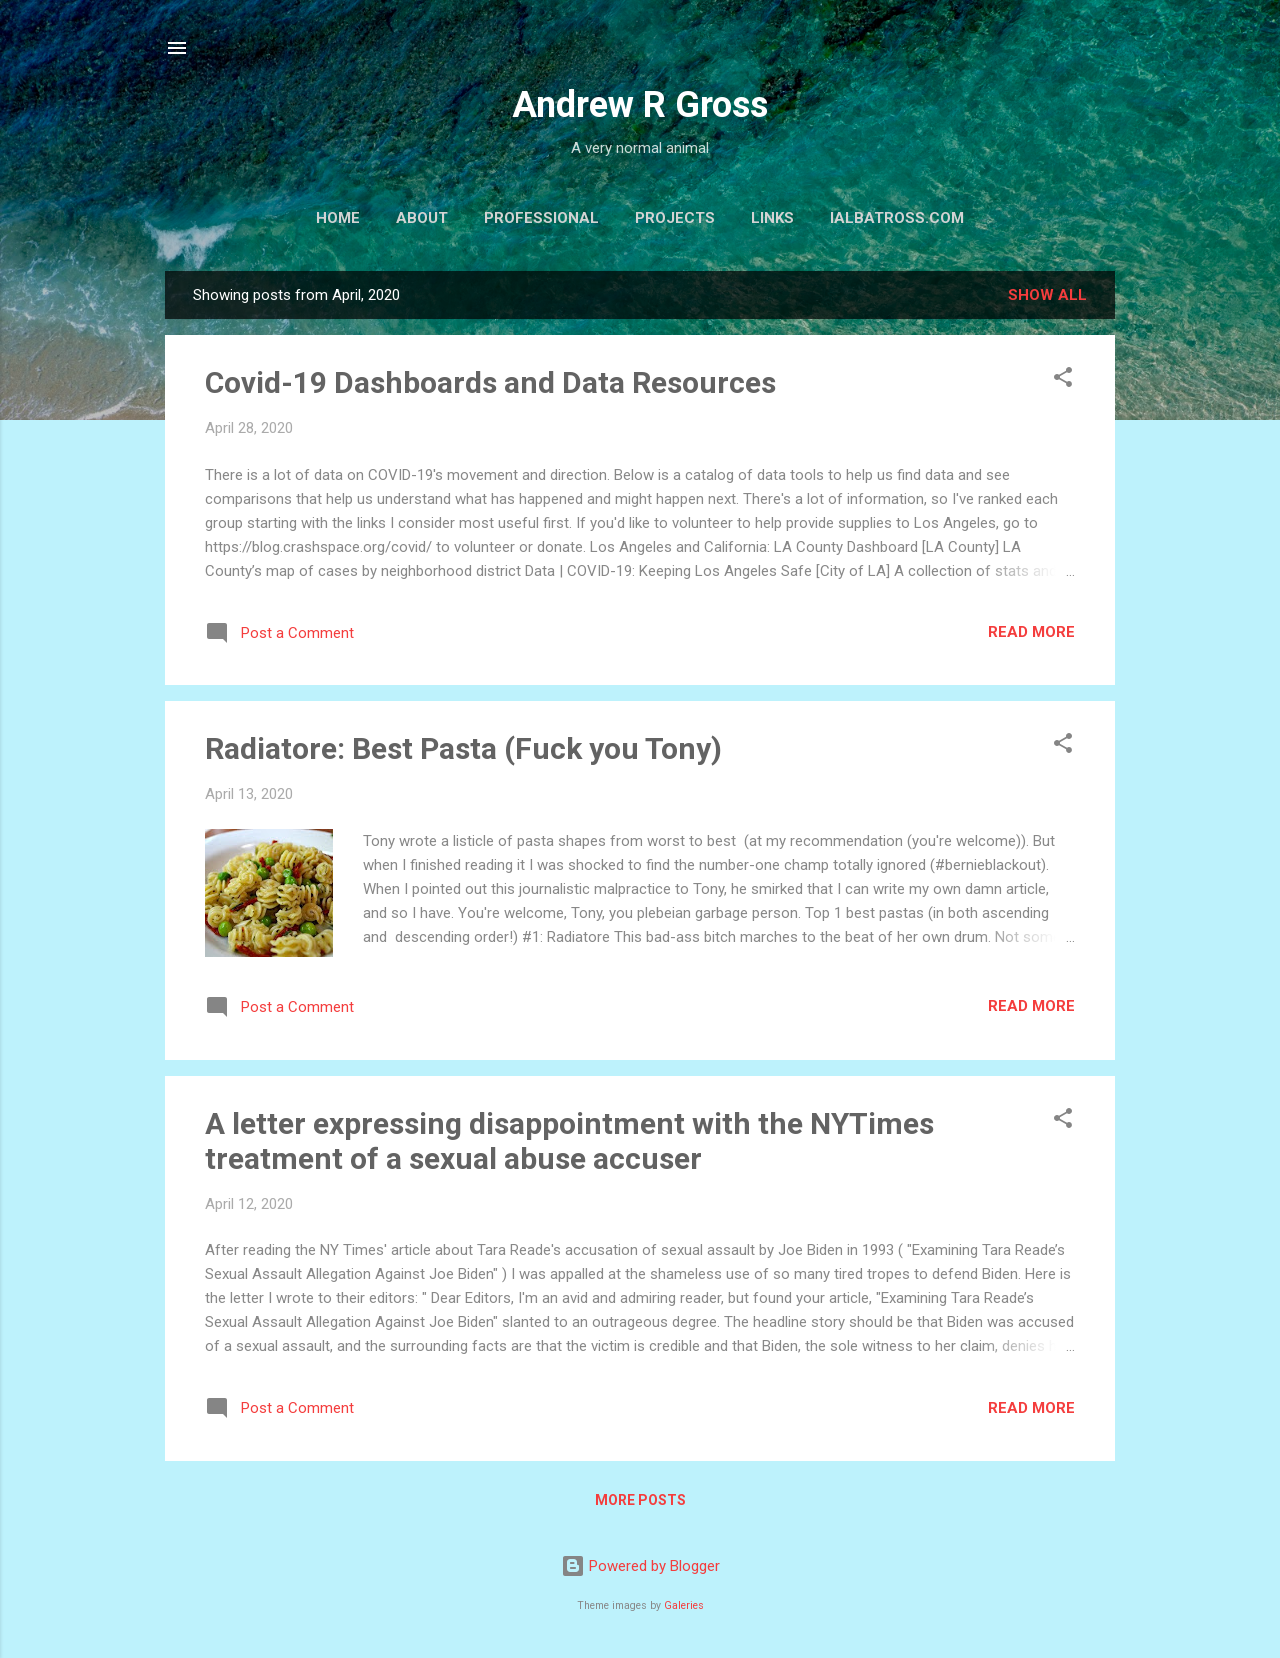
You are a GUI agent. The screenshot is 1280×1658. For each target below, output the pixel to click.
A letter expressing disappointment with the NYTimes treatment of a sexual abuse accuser (569, 1141)
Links (772, 218)
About (422, 218)
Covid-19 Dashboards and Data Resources (490, 382)
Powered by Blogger (640, 1566)
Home (338, 218)
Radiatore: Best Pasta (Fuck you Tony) (463, 748)
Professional (541, 218)
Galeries (684, 1605)
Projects (675, 218)
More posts (640, 1500)
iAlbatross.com (897, 218)
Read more (1031, 632)
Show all (1047, 295)
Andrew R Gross (640, 105)
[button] (1063, 380)
